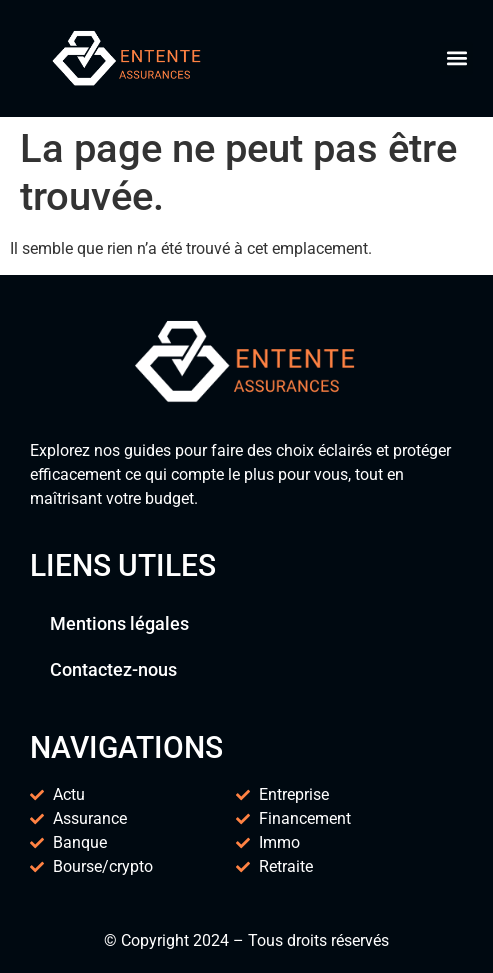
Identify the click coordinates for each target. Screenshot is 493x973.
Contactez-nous (113, 669)
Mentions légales (119, 623)
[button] (456, 58)
